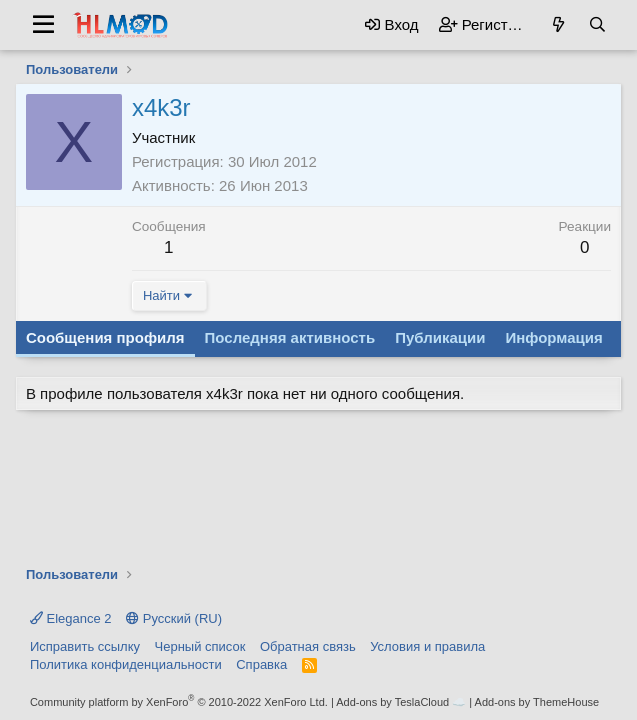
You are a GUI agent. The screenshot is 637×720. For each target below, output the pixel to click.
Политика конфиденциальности (126, 664)
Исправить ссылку (85, 646)
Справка (261, 664)
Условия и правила (427, 646)
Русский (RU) (174, 618)
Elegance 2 (71, 618)
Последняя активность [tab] (290, 337)
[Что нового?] (558, 24)
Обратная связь (308, 646)
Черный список (200, 646)
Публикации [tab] (440, 337)
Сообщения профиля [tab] (105, 337)
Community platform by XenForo (179, 702)
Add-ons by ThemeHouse (537, 702)
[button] (43, 25)
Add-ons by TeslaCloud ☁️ (401, 702)
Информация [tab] (553, 337)
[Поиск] (597, 24)
